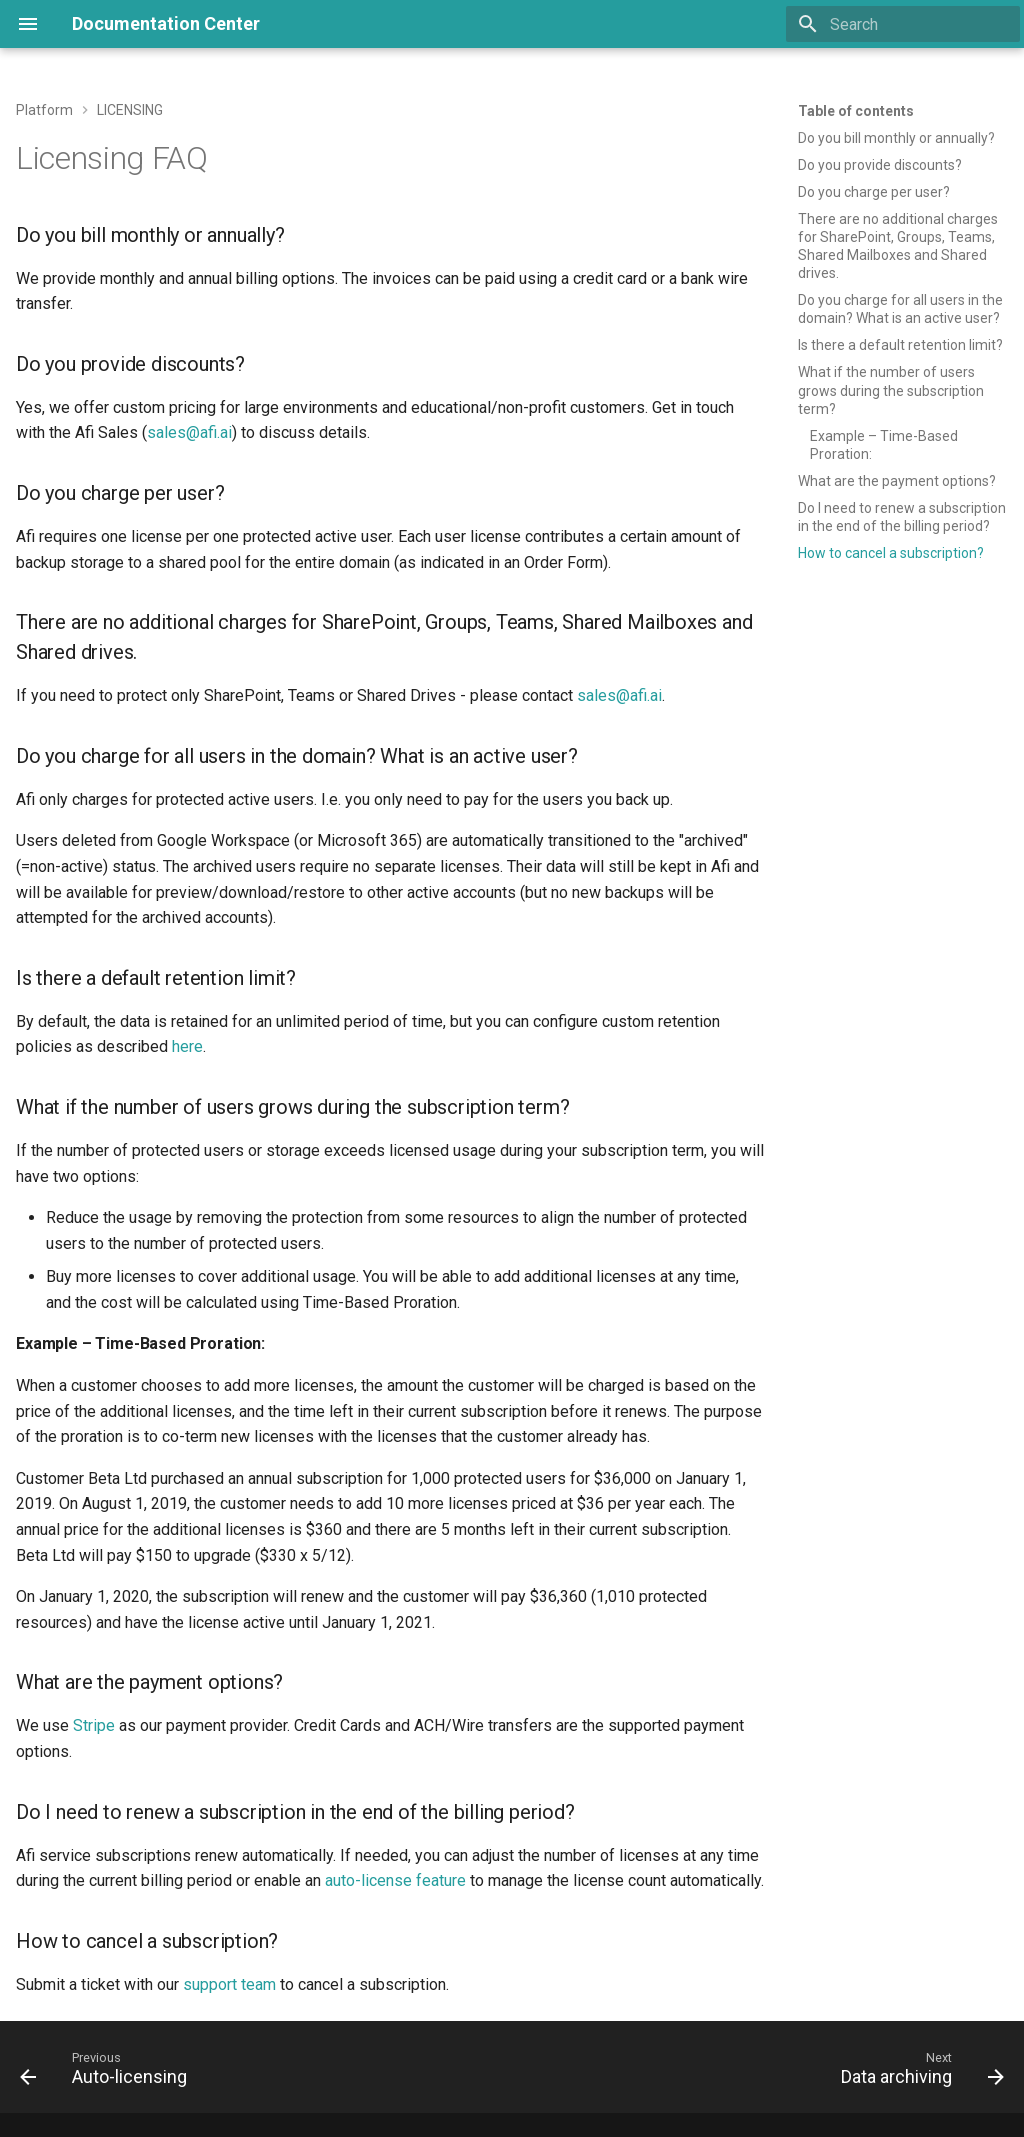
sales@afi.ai (189, 432)
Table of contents (856, 111)
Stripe (94, 1725)
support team (229, 1984)
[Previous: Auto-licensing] (108, 2073)
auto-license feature (395, 1880)
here (187, 1046)
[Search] (903, 24)
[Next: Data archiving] (917, 2073)
